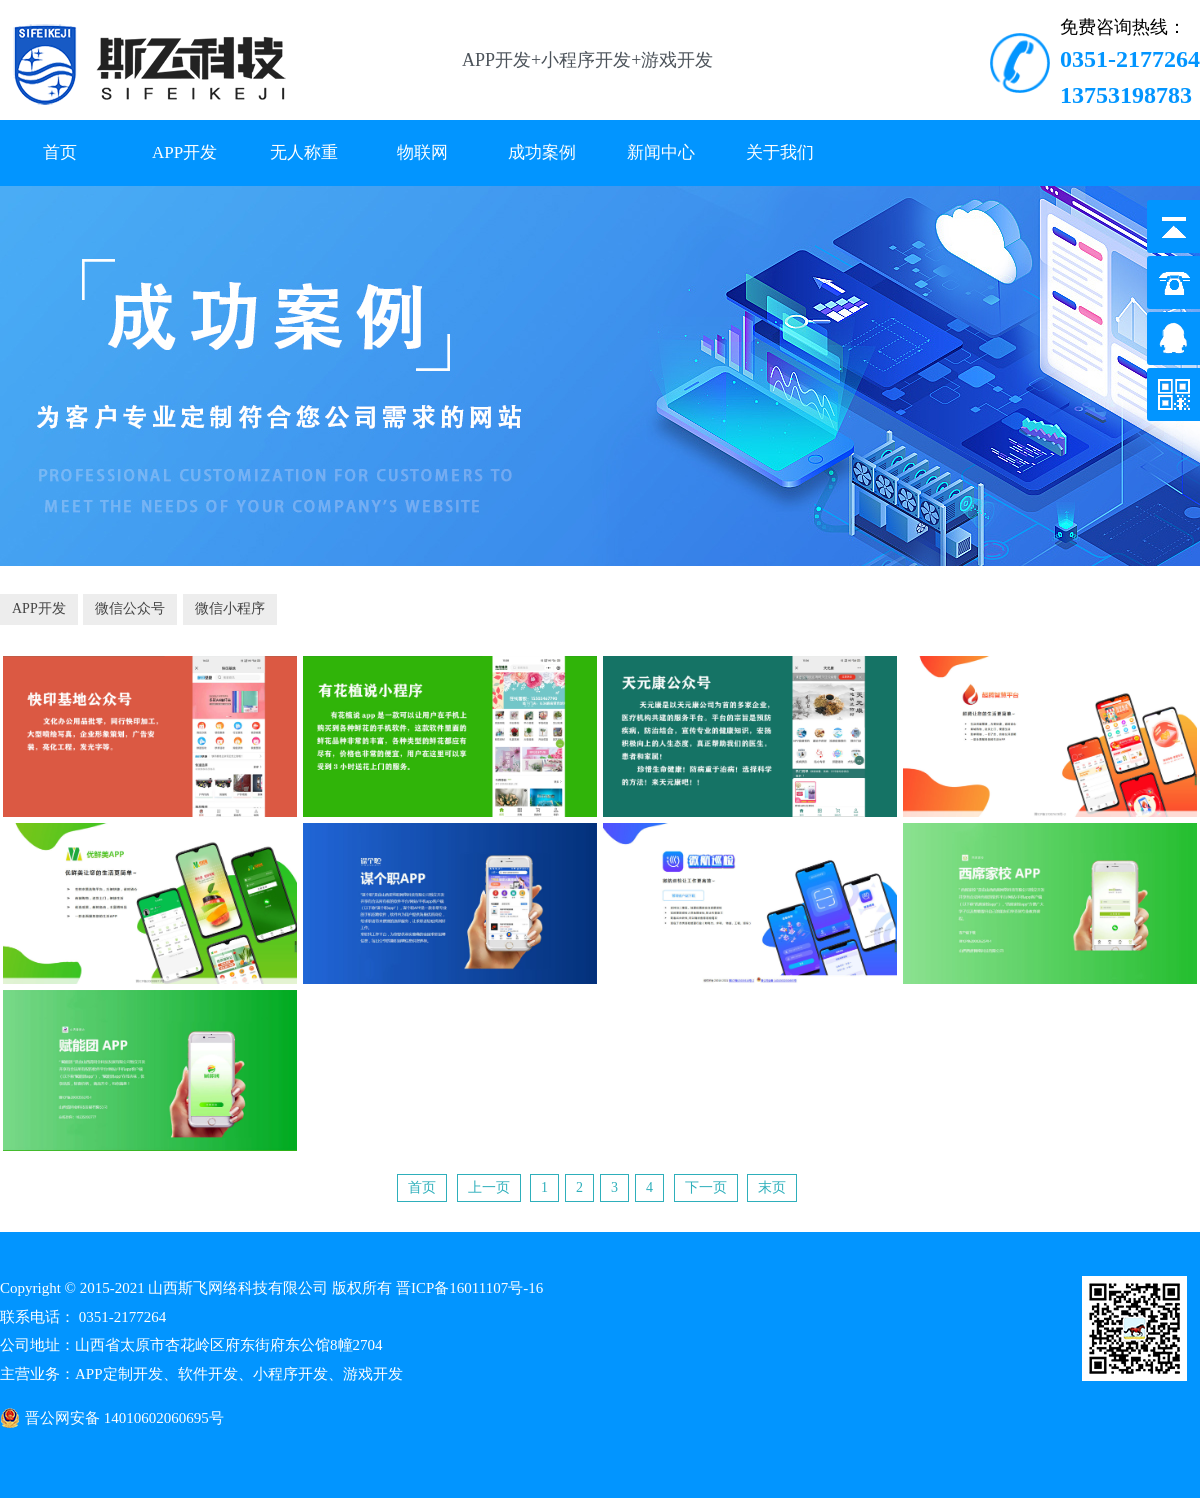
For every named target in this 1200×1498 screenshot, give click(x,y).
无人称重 (304, 152)
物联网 (422, 152)
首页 (60, 152)
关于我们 (780, 152)
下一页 (706, 1187)
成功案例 (542, 152)
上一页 (489, 1187)
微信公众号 (130, 608)
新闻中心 (661, 152)
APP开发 (184, 152)
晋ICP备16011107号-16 (469, 1288)
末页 (772, 1187)
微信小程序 (230, 608)
